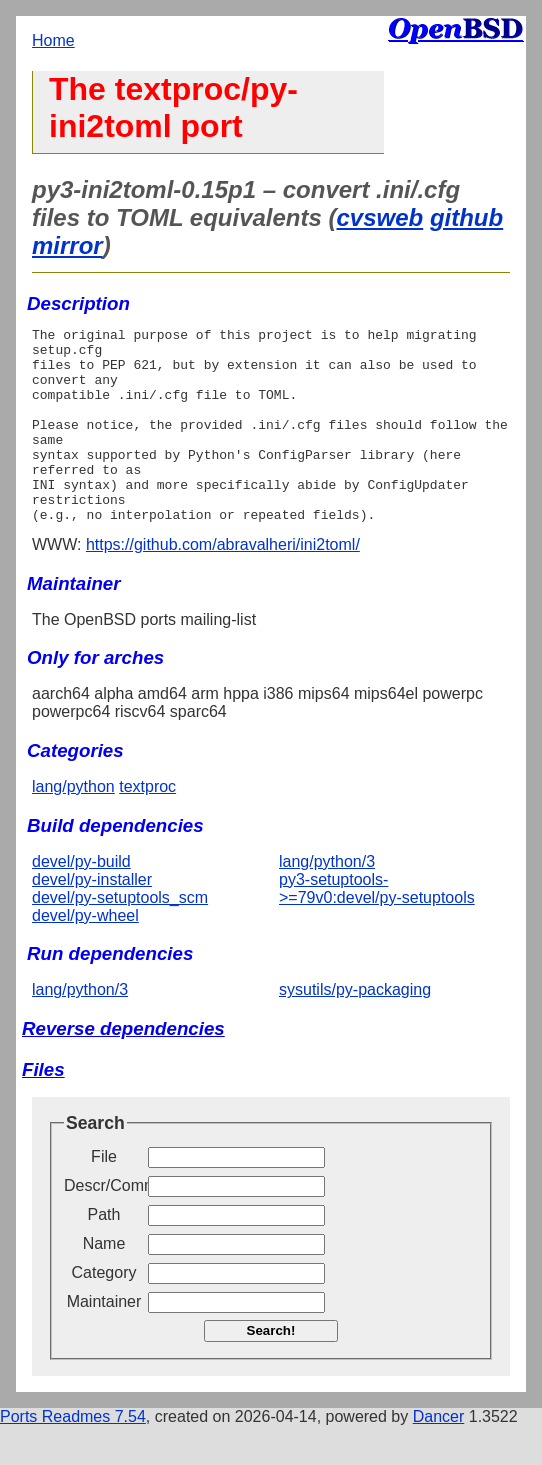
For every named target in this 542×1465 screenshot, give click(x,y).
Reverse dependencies (123, 1067)
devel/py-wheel (85, 954)
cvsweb (380, 217)
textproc (147, 825)
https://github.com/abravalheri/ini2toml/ (223, 583)
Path (104, 1253)
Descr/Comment (104, 1224)
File (104, 1195)
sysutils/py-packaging (355, 1028)
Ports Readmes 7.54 (73, 1455)
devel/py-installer (92, 918)
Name (104, 1282)
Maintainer (104, 1340)
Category (104, 1311)
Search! (271, 1369)
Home (53, 40)
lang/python (73, 825)
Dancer (439, 1455)
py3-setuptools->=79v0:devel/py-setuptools (377, 927)
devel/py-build (81, 900)
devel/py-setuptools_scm (120, 936)
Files (43, 1108)
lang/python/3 (327, 900)
